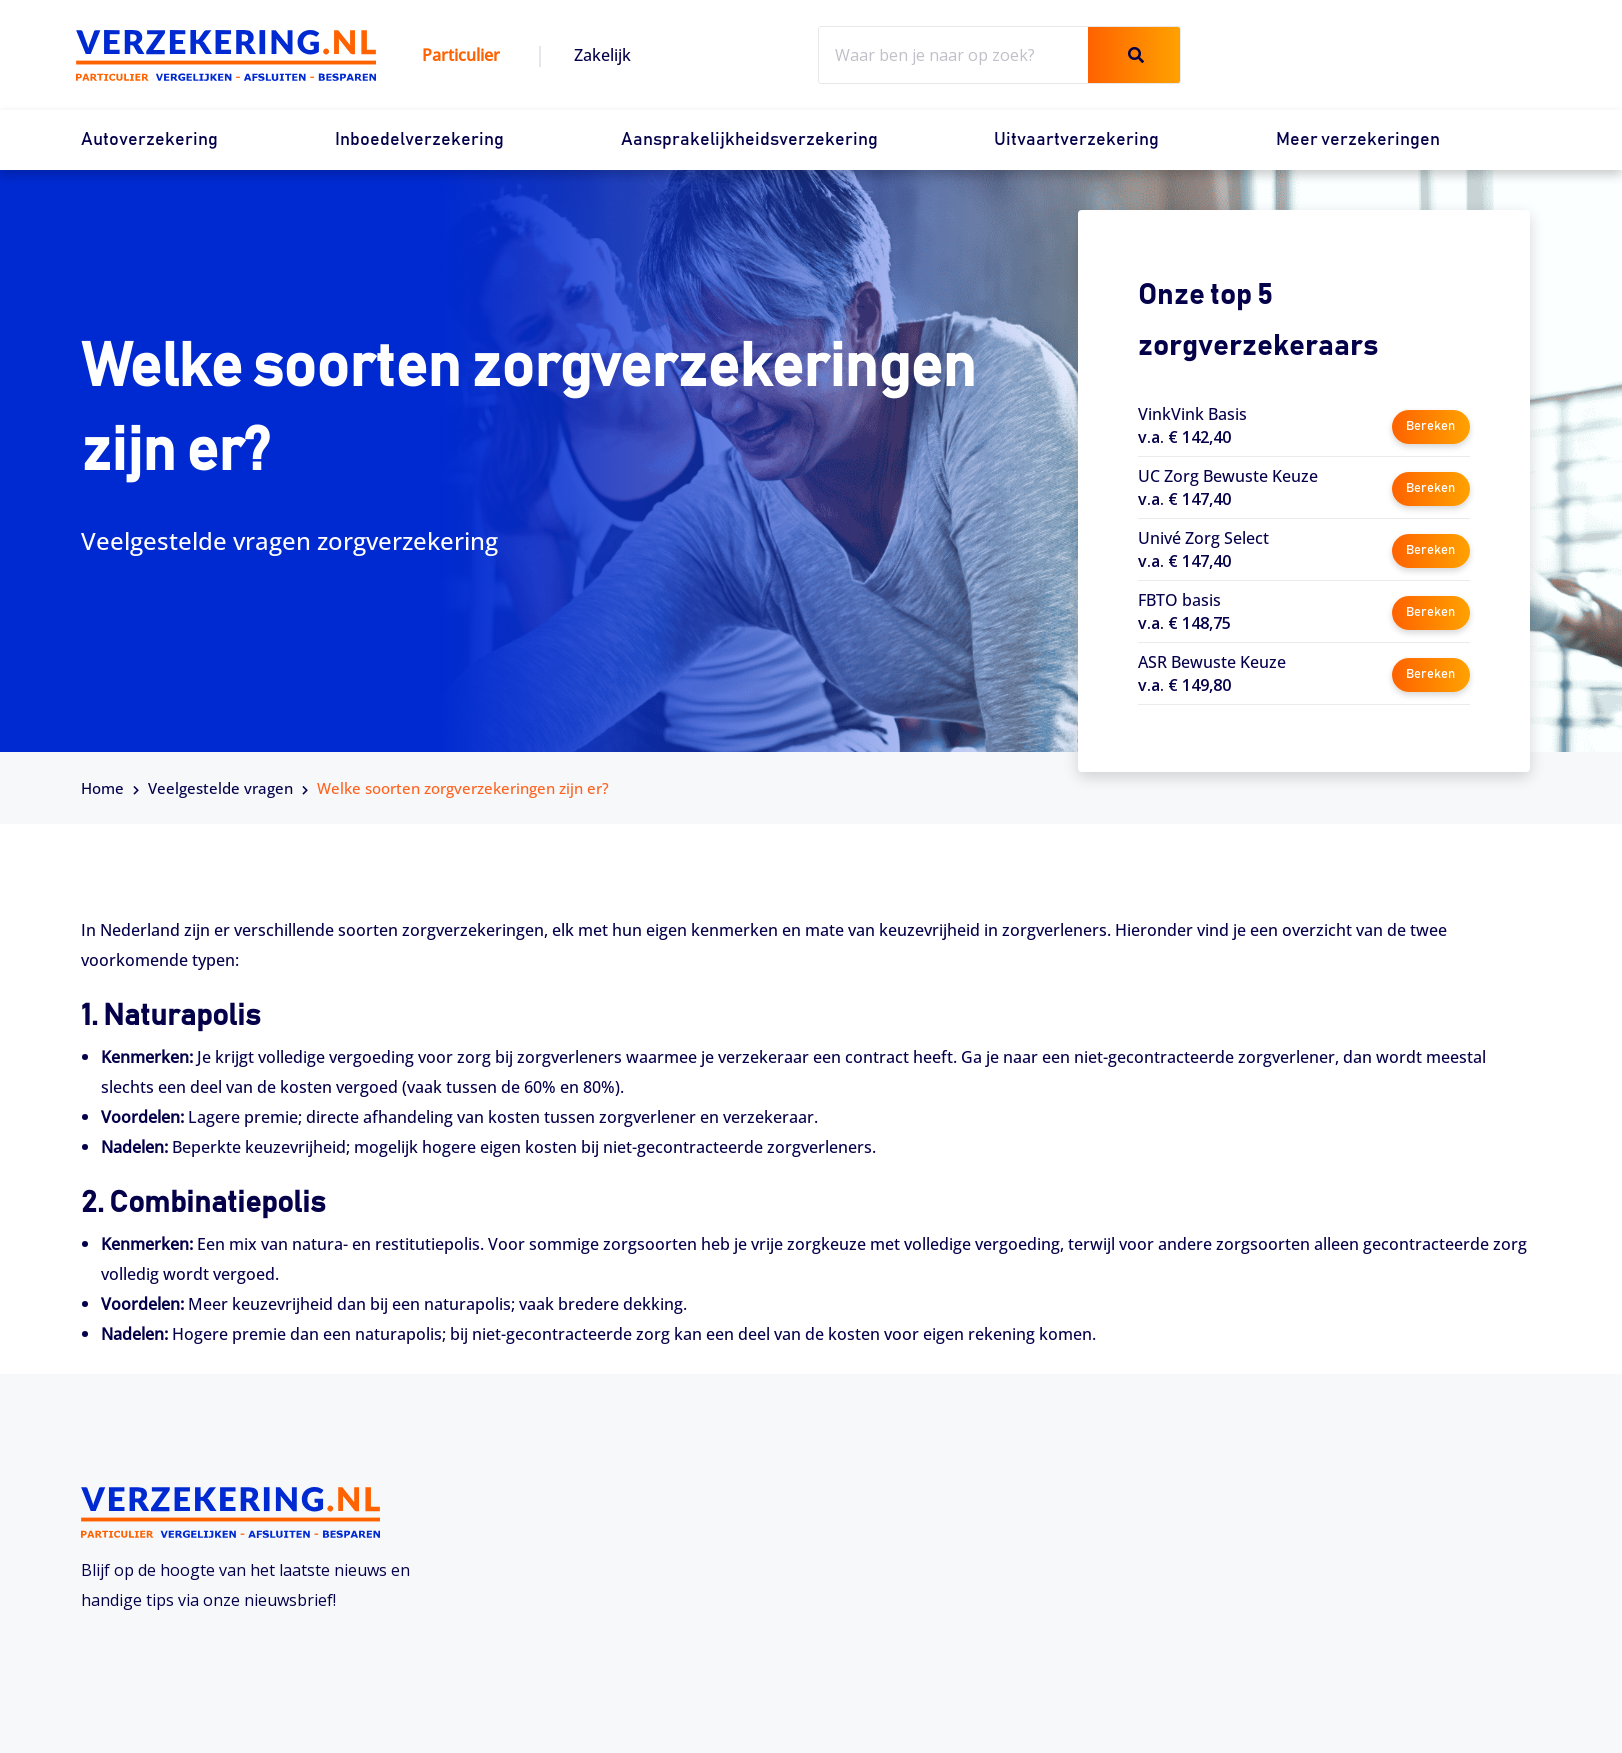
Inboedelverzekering (419, 140)
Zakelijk (602, 55)
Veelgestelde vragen (220, 788)
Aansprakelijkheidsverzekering (749, 140)
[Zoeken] (1134, 55)
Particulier (461, 55)
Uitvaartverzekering (1076, 140)
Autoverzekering (149, 140)
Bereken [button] (1430, 424)
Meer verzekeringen (1358, 140)
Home (102, 788)
